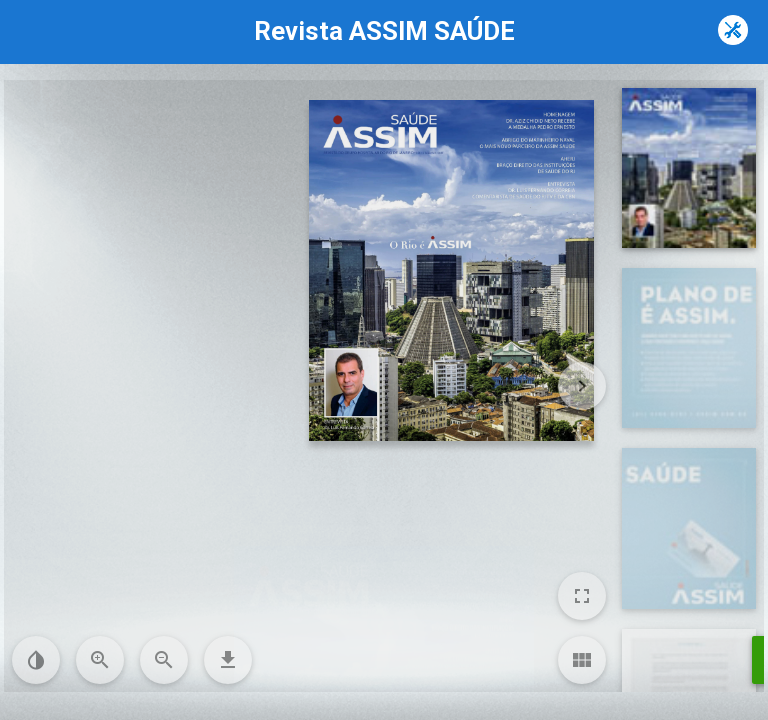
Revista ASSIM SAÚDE (384, 31)
